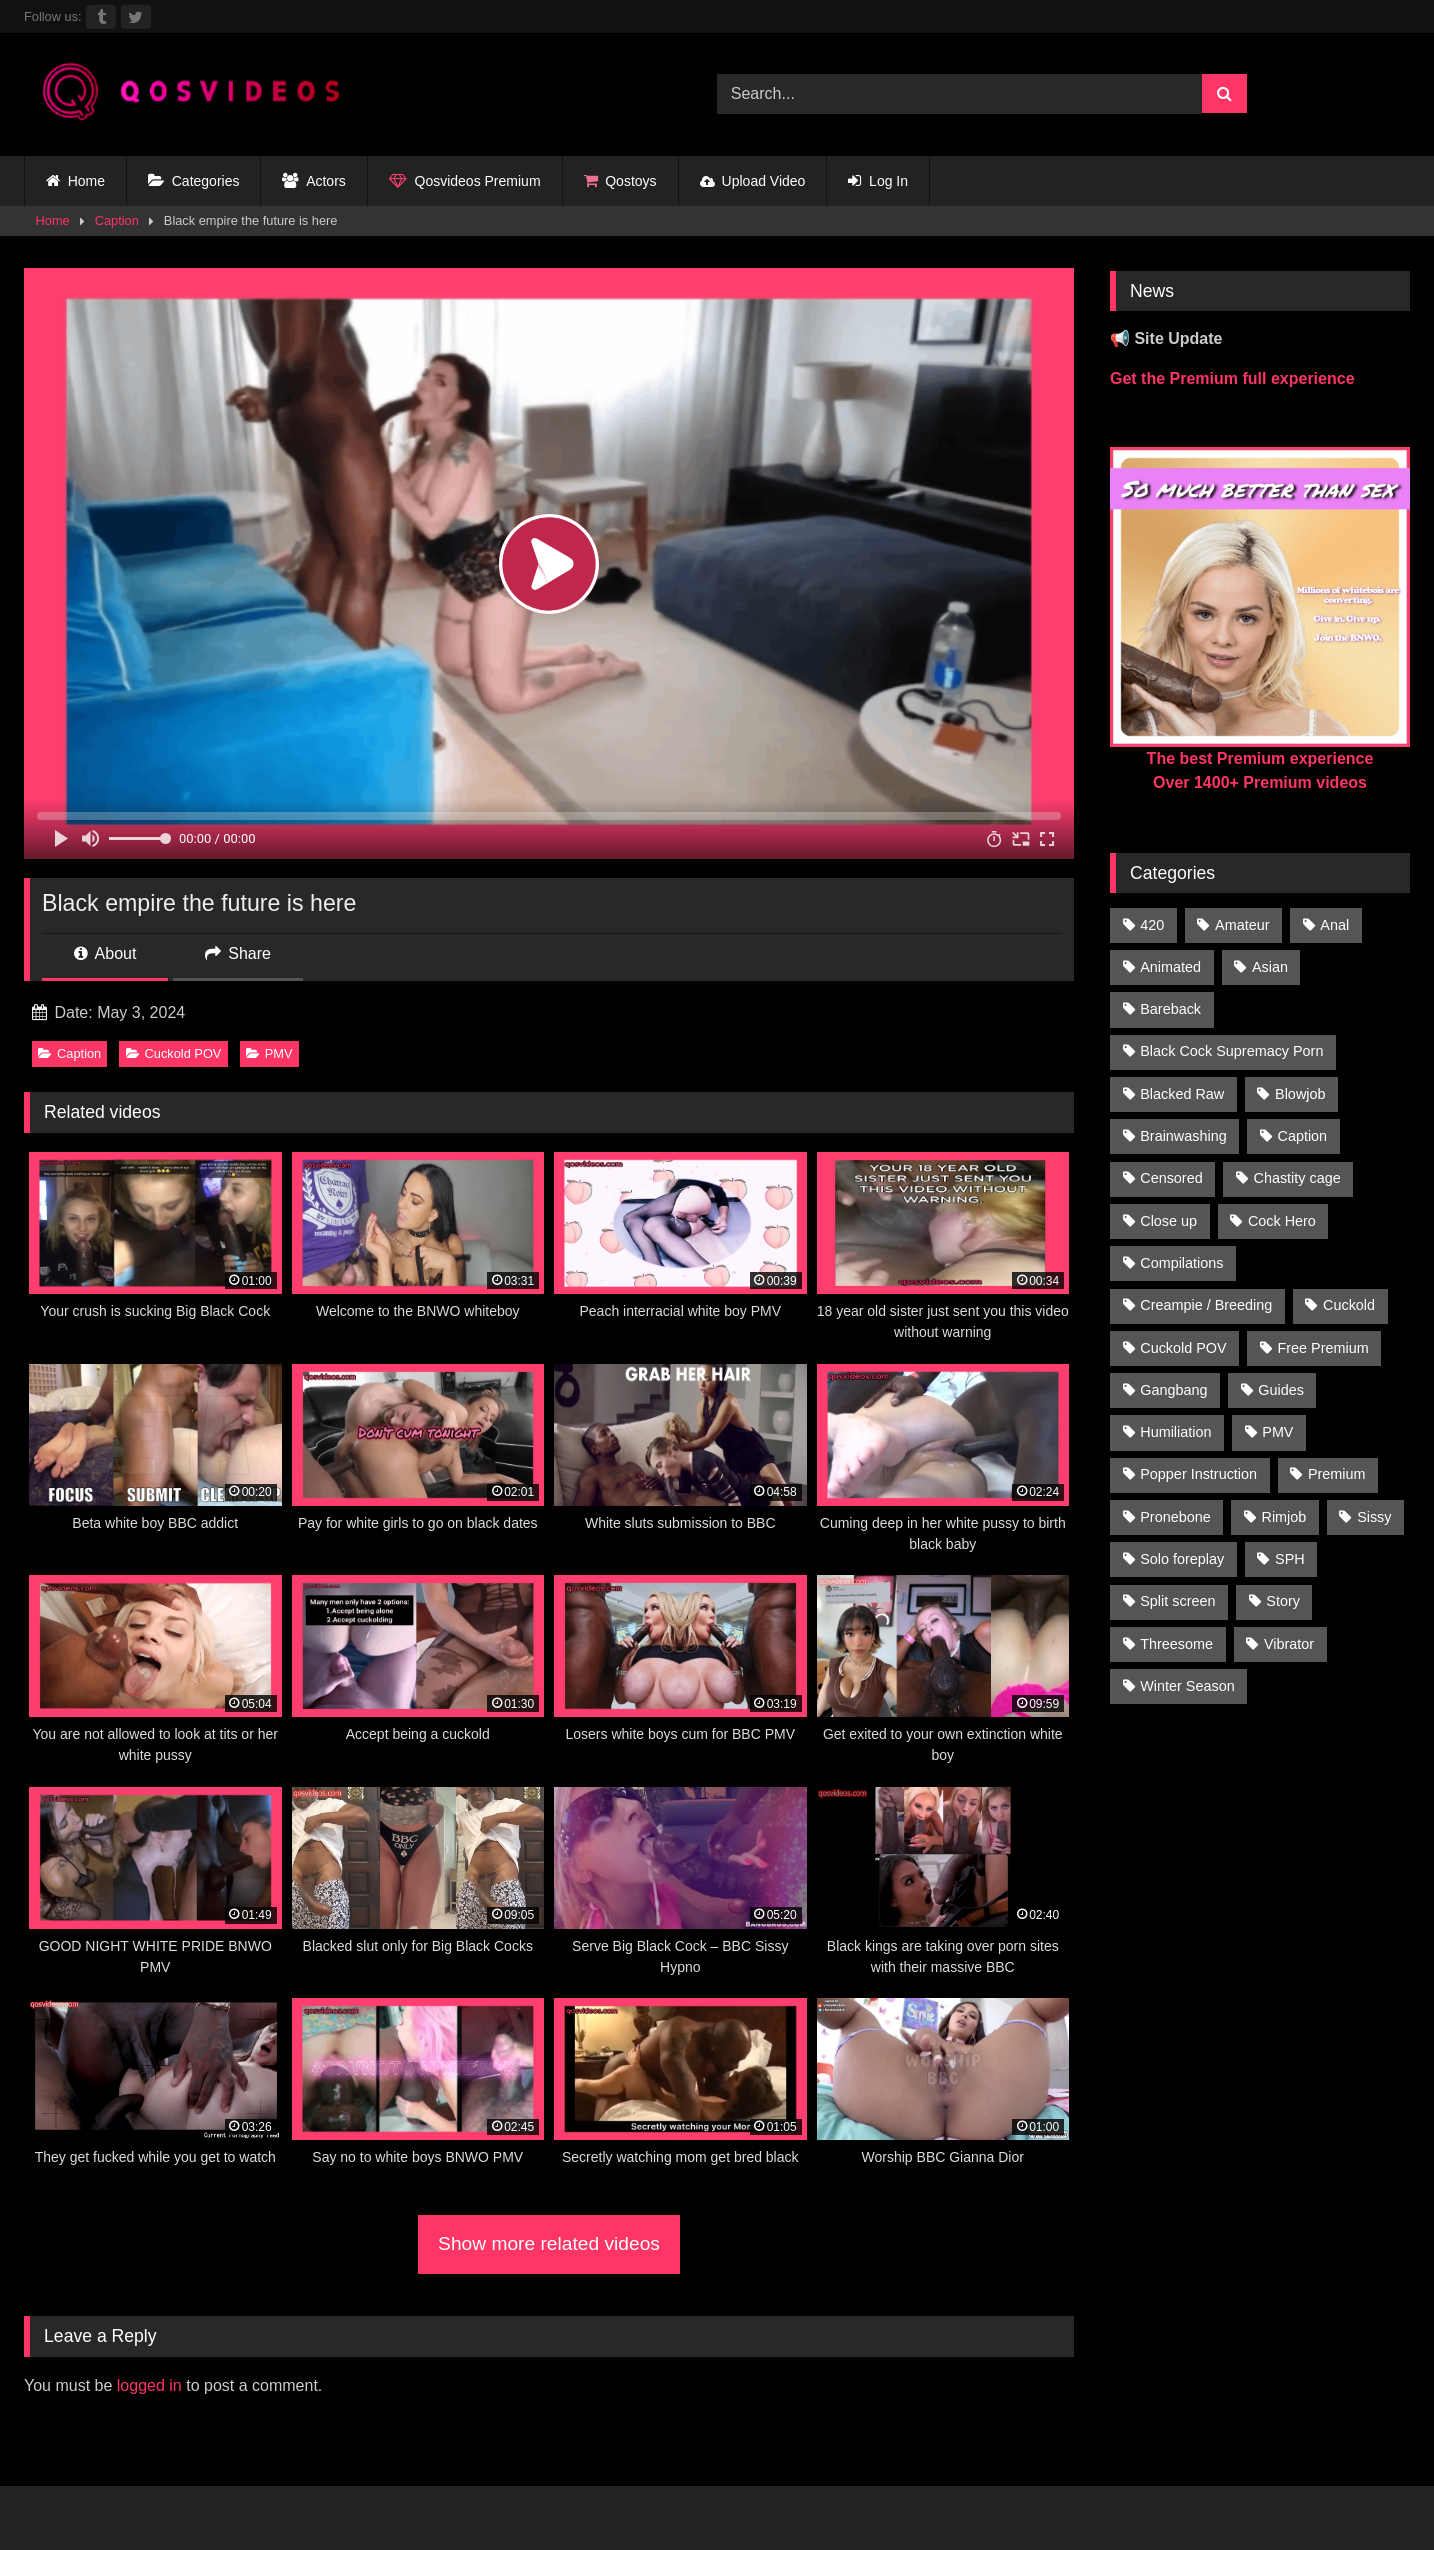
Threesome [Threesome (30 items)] (1176, 1644)
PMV (269, 1053)
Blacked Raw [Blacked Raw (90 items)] (1182, 1094)
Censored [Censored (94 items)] (1171, 1178)
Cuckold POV (174, 1053)
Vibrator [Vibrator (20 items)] (1289, 1644)
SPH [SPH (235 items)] (1290, 1559)
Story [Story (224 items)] (1283, 1601)
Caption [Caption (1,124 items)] (1303, 1136)
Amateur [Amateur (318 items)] (1242, 925)
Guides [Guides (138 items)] (1281, 1390)
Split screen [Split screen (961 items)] (1177, 1601)
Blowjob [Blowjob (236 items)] (1300, 1094)
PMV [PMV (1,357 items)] (1277, 1432)
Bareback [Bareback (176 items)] (1170, 1009)
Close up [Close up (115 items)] (1168, 1221)
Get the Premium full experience (1232, 378)
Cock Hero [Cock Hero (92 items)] (1282, 1221)
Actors (313, 181)
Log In (878, 181)
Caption (117, 220)
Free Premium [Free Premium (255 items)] (1322, 1348)
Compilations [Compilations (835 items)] (1181, 1263)
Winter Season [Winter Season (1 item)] (1187, 1686)
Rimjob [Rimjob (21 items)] (1284, 1517)
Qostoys (620, 181)
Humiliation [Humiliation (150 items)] (1175, 1432)
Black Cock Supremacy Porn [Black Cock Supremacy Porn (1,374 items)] (1231, 1051)
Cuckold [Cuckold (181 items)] (1349, 1305)
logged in (149, 2385)
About (105, 953)
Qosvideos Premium (465, 181)
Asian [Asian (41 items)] (1270, 967)
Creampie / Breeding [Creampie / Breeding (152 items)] (1206, 1305)
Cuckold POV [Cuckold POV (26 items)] (1183, 1348)
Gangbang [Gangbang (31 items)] (1173, 1390)
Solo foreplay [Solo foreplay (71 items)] (1182, 1559)
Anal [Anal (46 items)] (1334, 925)
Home (75, 181)
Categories (193, 181)
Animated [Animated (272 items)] (1170, 967)
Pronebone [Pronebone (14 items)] (1175, 1517)
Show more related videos (549, 2243)
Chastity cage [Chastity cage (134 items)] (1297, 1178)
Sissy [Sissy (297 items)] (1374, 1517)
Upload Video (753, 181)
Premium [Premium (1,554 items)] (1337, 1474)
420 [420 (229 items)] (1152, 925)
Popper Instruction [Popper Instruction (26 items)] (1198, 1474)
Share (238, 953)
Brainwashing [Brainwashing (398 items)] (1183, 1136)
